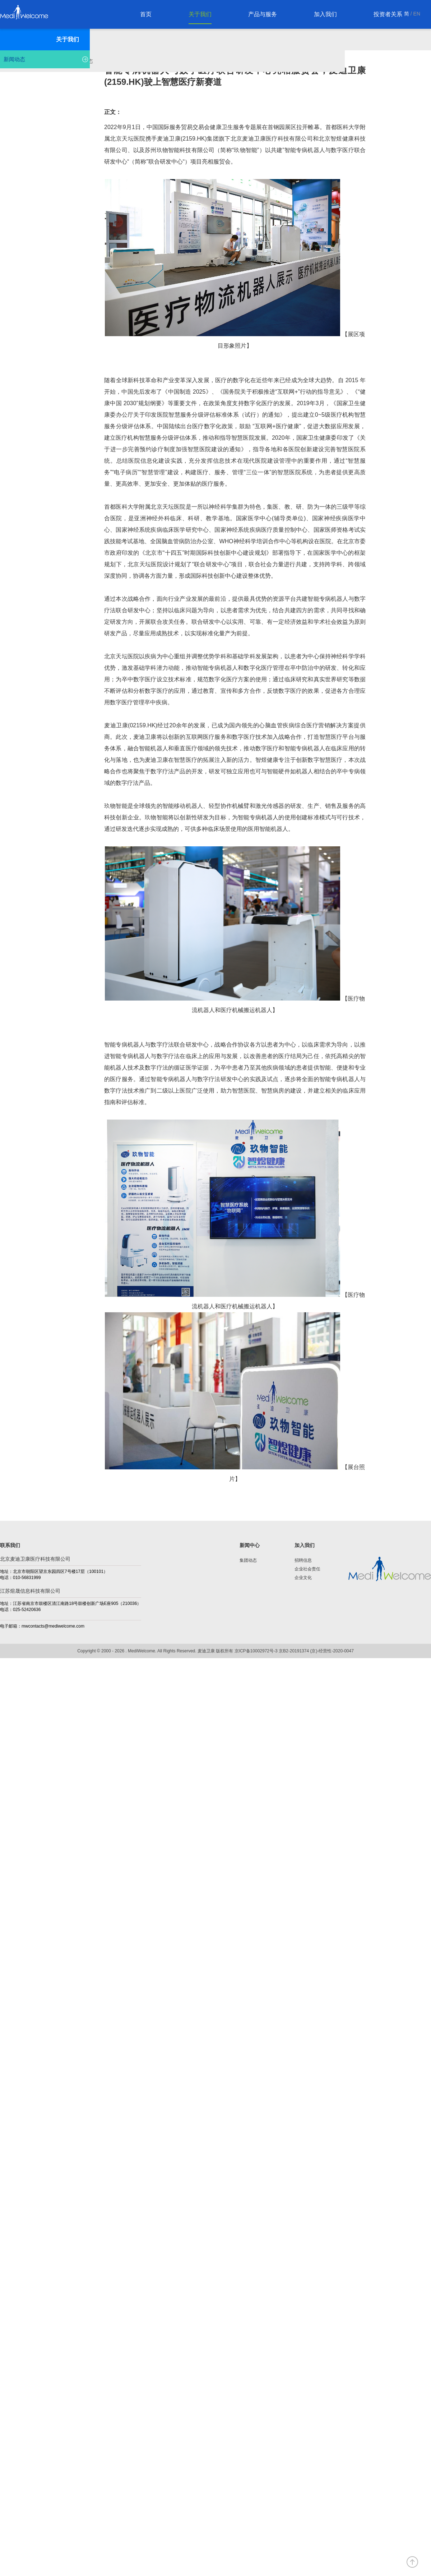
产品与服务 (262, 14)
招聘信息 (303, 1560)
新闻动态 (14, 59)
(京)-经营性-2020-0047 (331, 1650)
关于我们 (200, 14)
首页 (146, 14)
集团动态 (248, 1560)
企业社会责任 (307, 1568)
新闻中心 (250, 1545)
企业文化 (303, 1577)
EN (416, 14)
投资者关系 (388, 14)
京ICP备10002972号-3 (256, 1650)
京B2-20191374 (294, 1650)
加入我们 (325, 14)
